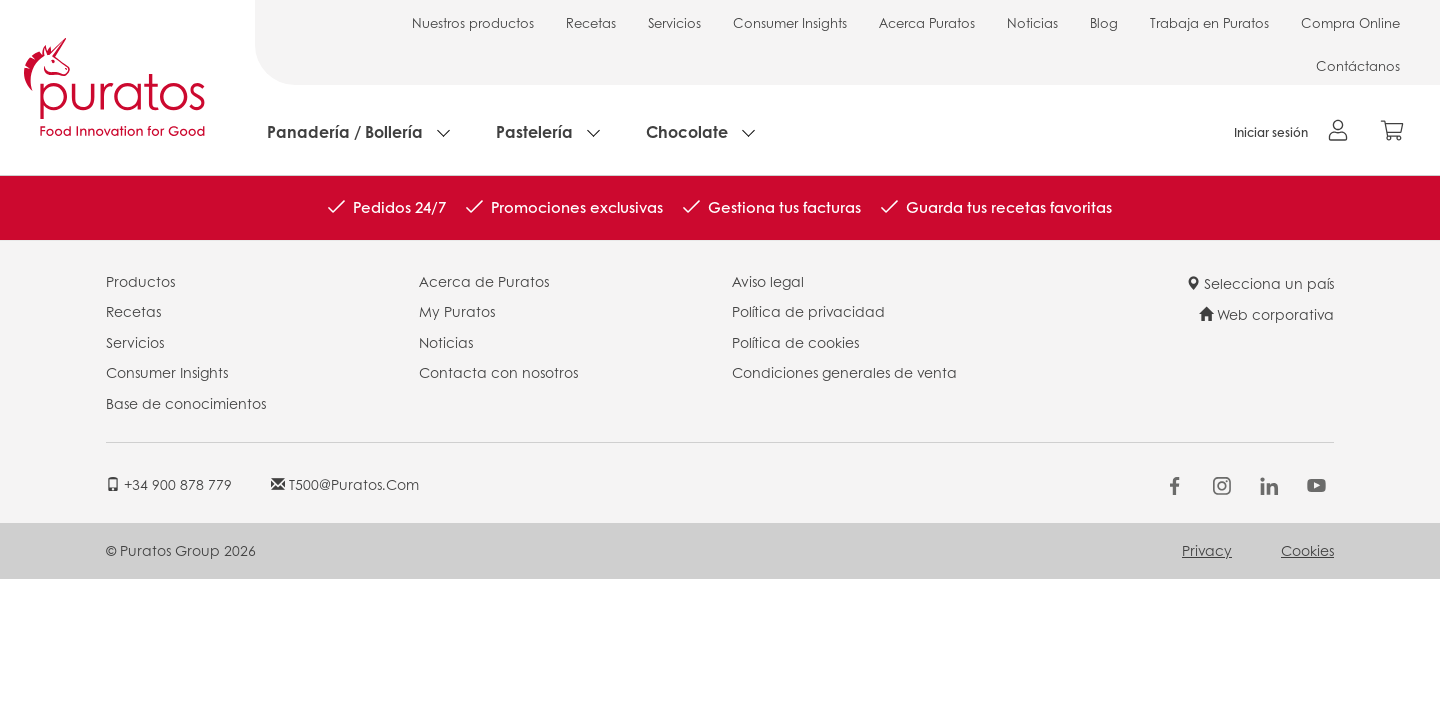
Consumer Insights (790, 22)
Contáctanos (1358, 65)
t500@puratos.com (345, 484)
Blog (1104, 22)
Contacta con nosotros (498, 372)
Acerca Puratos (927, 22)
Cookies (1307, 550)
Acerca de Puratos (484, 281)
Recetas (591, 22)
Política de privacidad (808, 311)
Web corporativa (1266, 314)
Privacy (1207, 550)
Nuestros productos (473, 22)
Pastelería (534, 131)
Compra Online (1350, 22)
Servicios (674, 22)
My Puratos (457, 311)
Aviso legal (768, 281)
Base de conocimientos (186, 403)
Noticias (1032, 22)
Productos (140, 281)
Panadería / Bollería (345, 131)
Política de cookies (795, 342)
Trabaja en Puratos (1209, 22)
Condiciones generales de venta (844, 372)
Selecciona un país (1260, 283)
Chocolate (687, 131)
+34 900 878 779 (169, 484)
